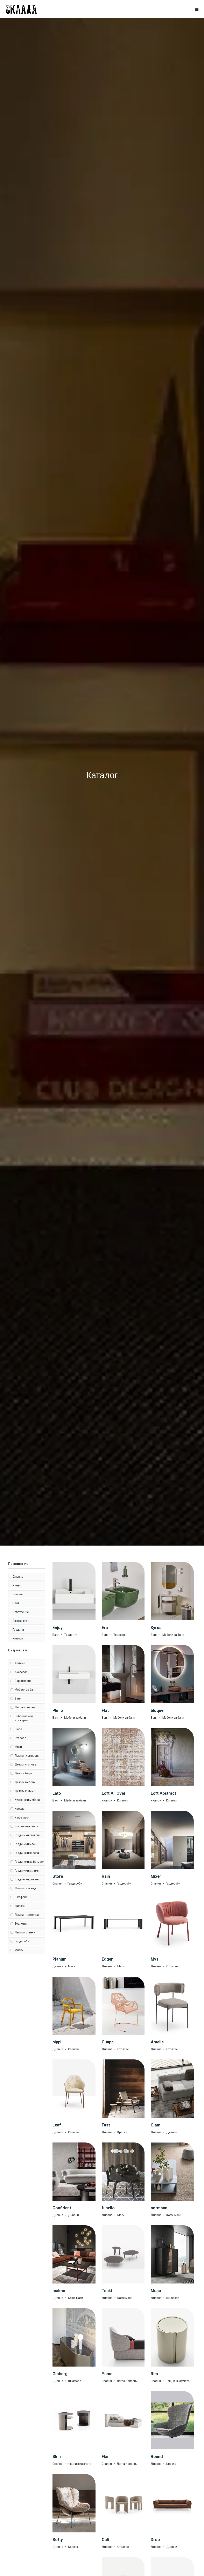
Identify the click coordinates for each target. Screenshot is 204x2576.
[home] (21, 9)
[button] (195, 9)
